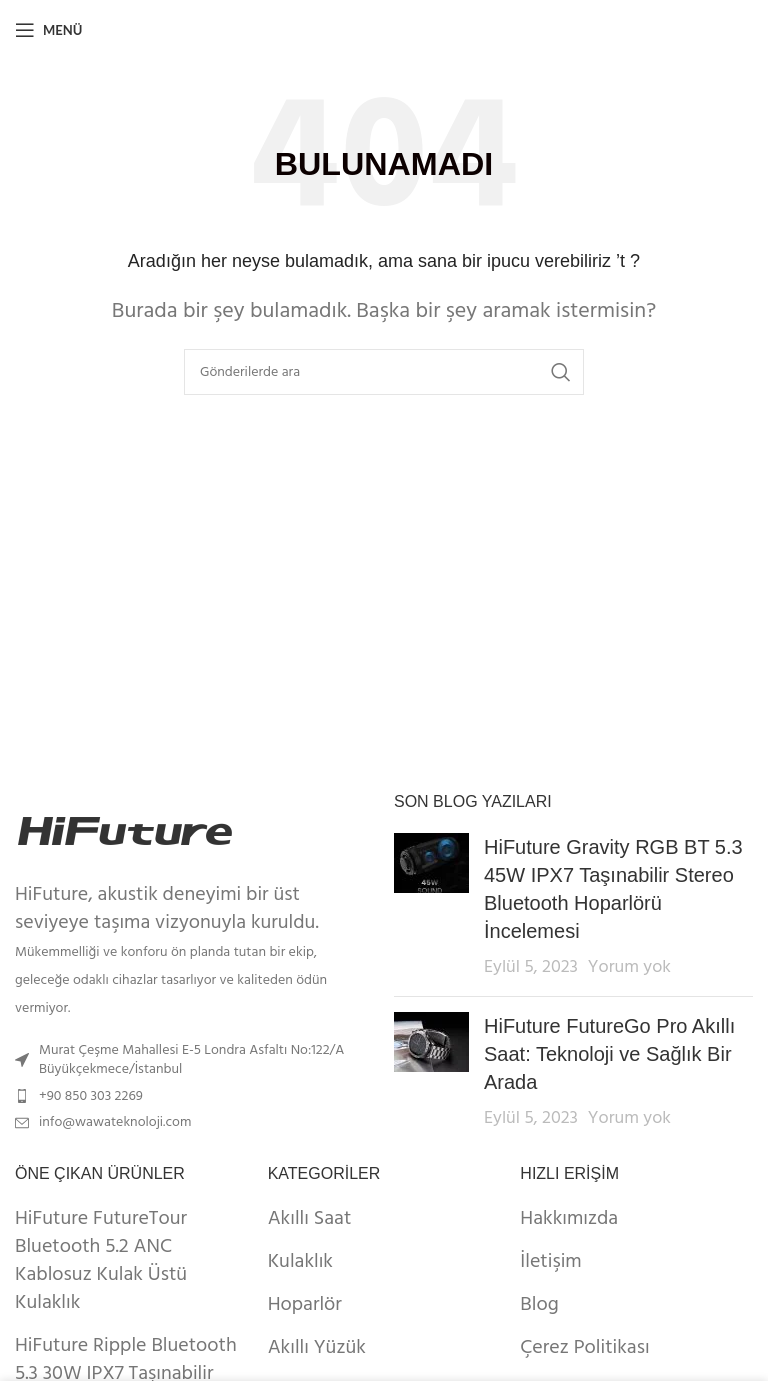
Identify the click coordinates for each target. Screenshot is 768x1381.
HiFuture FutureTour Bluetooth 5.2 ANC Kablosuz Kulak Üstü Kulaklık (101, 1261)
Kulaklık (300, 1262)
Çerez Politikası (584, 1348)
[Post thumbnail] (431, 907)
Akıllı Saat (310, 1219)
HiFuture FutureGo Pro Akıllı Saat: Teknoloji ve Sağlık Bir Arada (609, 1054)
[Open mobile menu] (48, 30)
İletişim (550, 1262)
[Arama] (384, 372)
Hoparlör (305, 1305)
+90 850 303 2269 (91, 1096)
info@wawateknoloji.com (115, 1122)
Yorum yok (629, 967)
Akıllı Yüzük (317, 1348)
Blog (539, 1305)
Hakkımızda (569, 1219)
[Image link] (125, 831)
